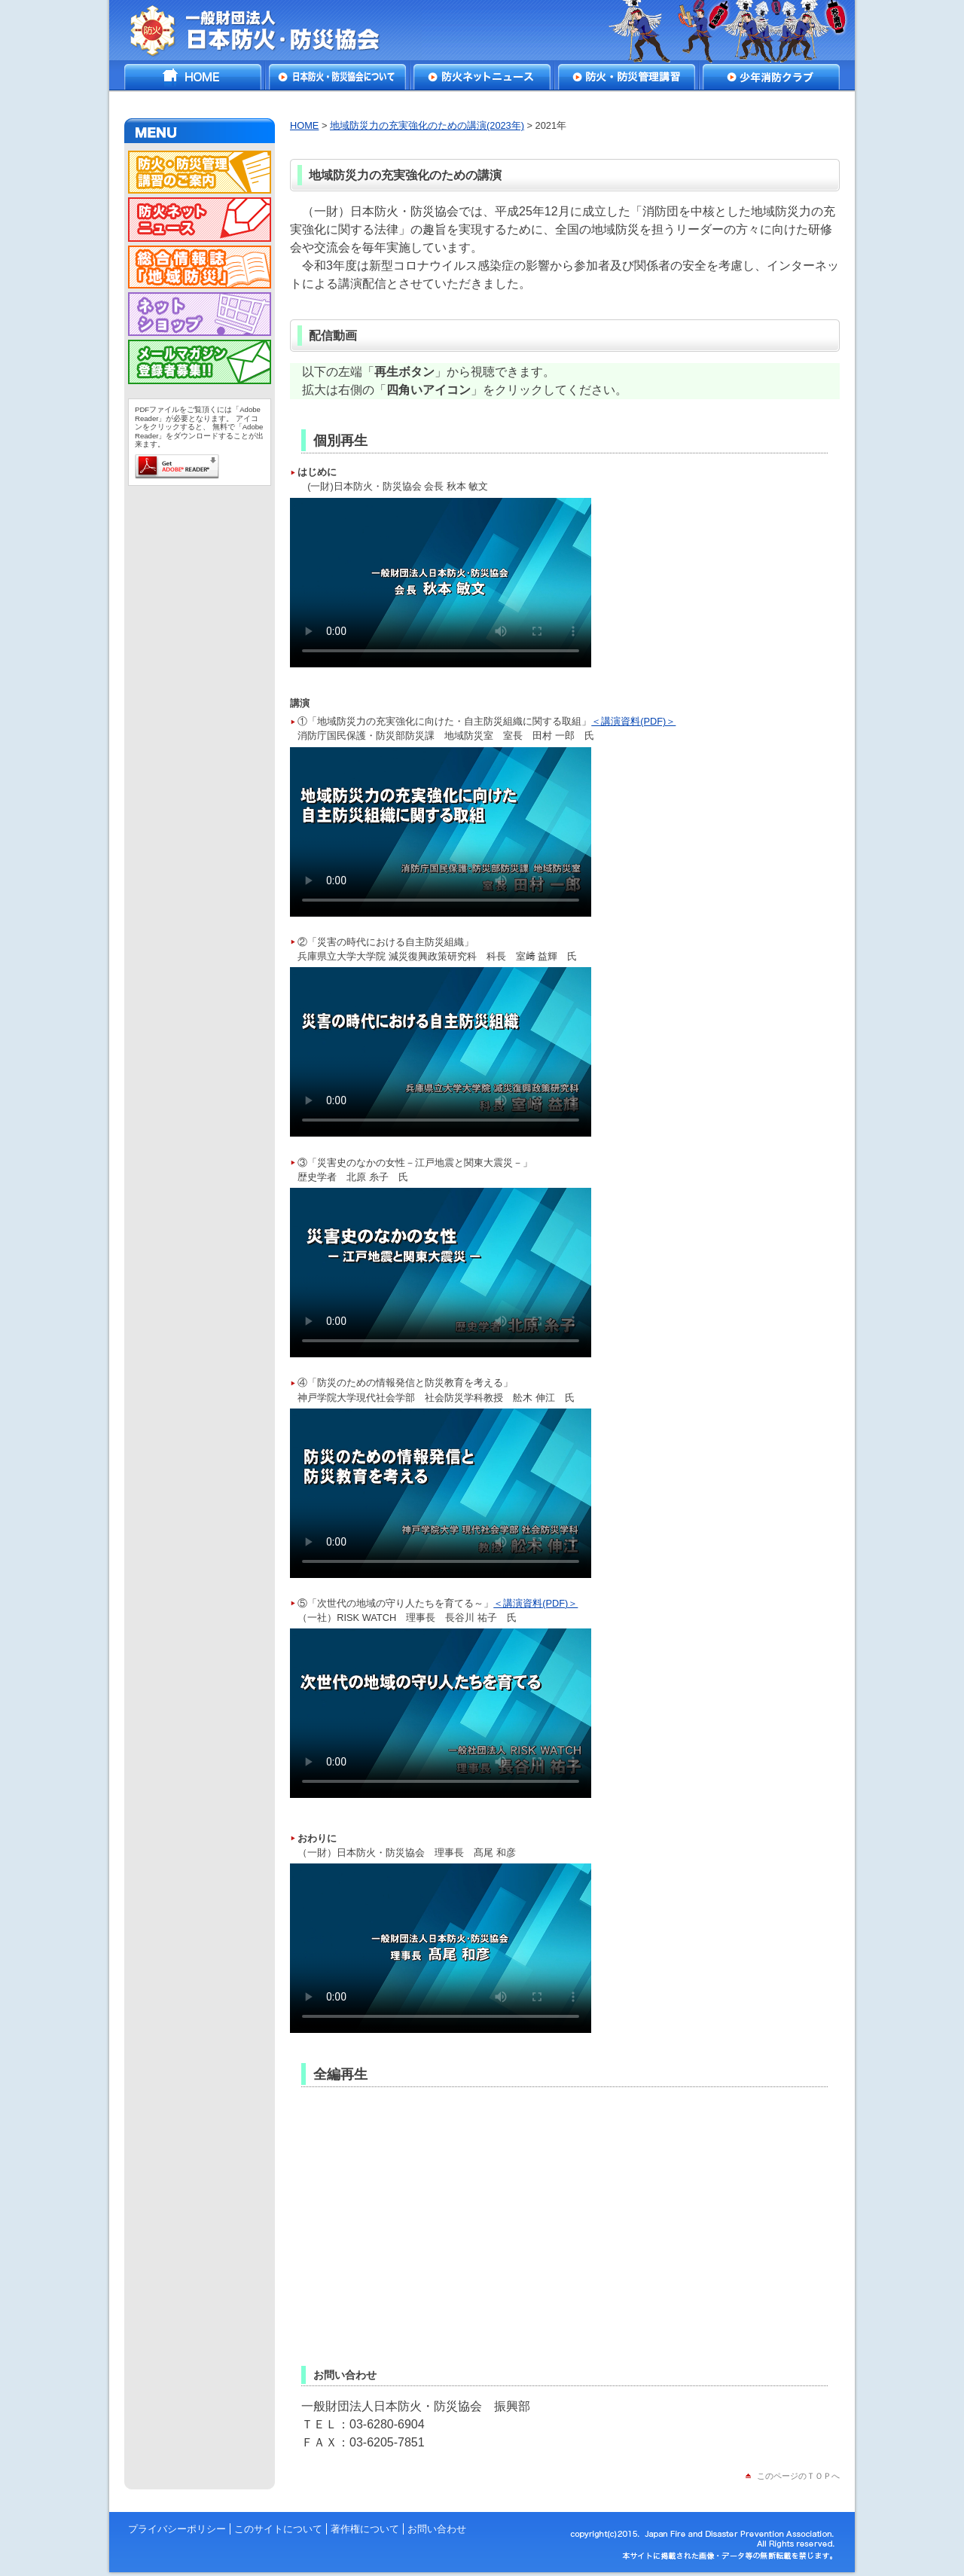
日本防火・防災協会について (337, 77)
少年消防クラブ (771, 77)
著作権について (365, 2529)
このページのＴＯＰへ (798, 2475)
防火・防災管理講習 (626, 77)
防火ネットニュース (482, 77)
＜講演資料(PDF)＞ (633, 721)
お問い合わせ (436, 2529)
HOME (192, 77)
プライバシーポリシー (177, 2529)
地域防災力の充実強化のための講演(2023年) (427, 125)
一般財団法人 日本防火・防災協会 (265, 30)
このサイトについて (278, 2529)
